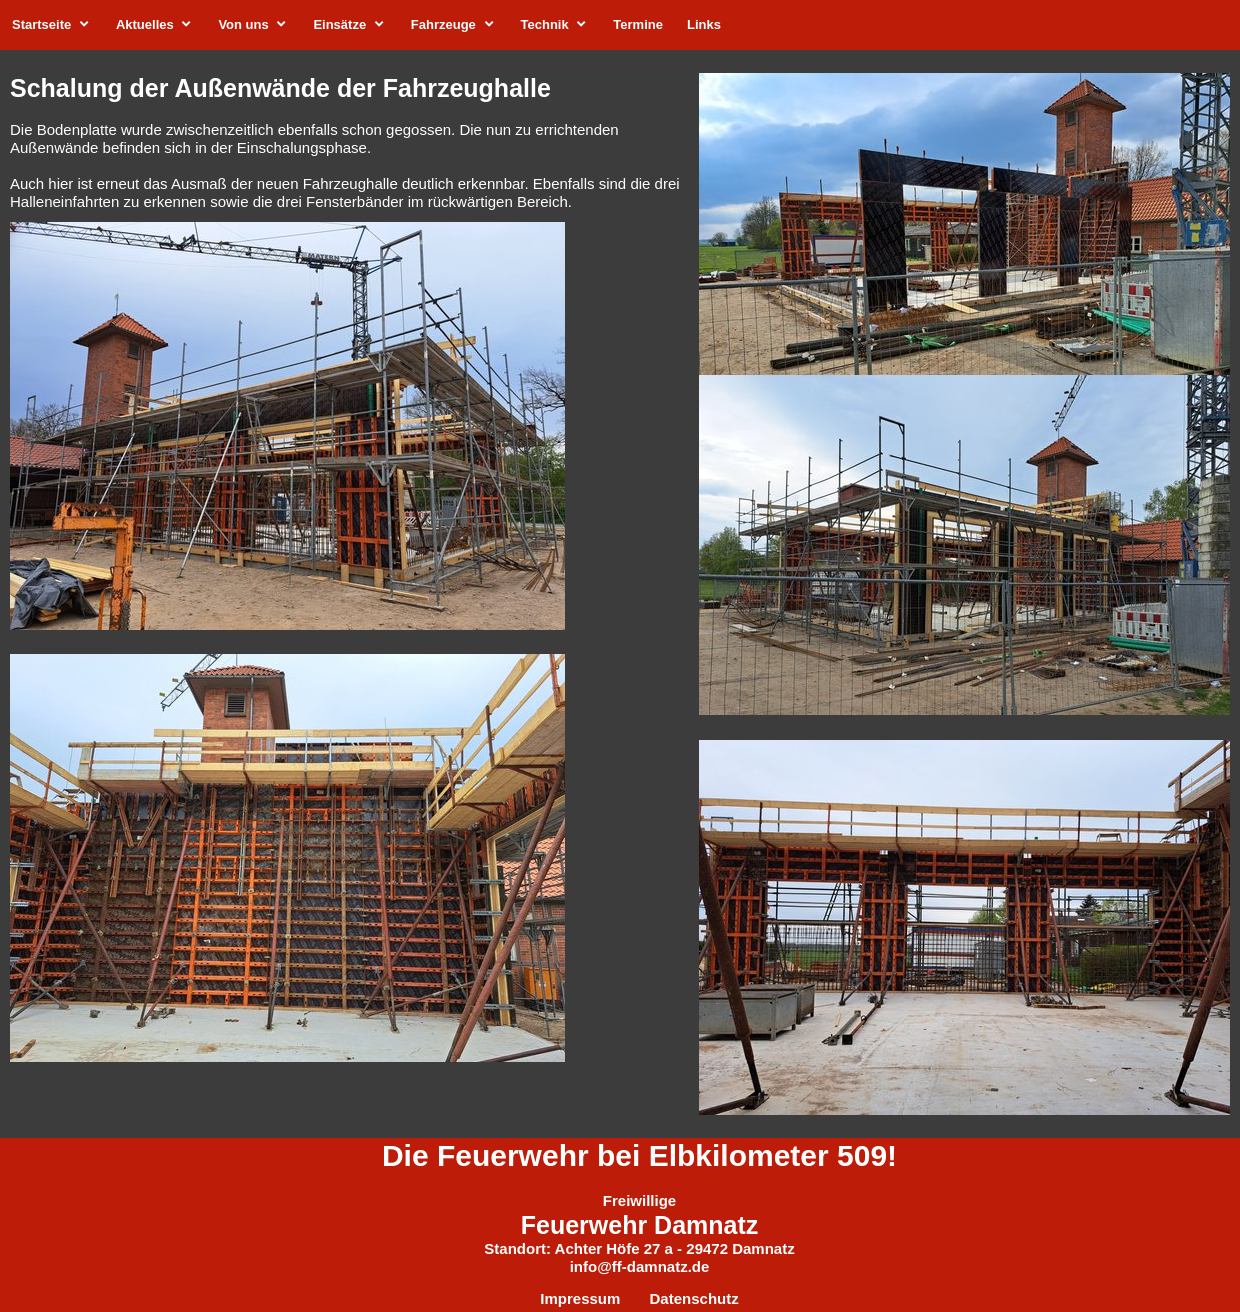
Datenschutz (694, 1298)
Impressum (582, 1298)
